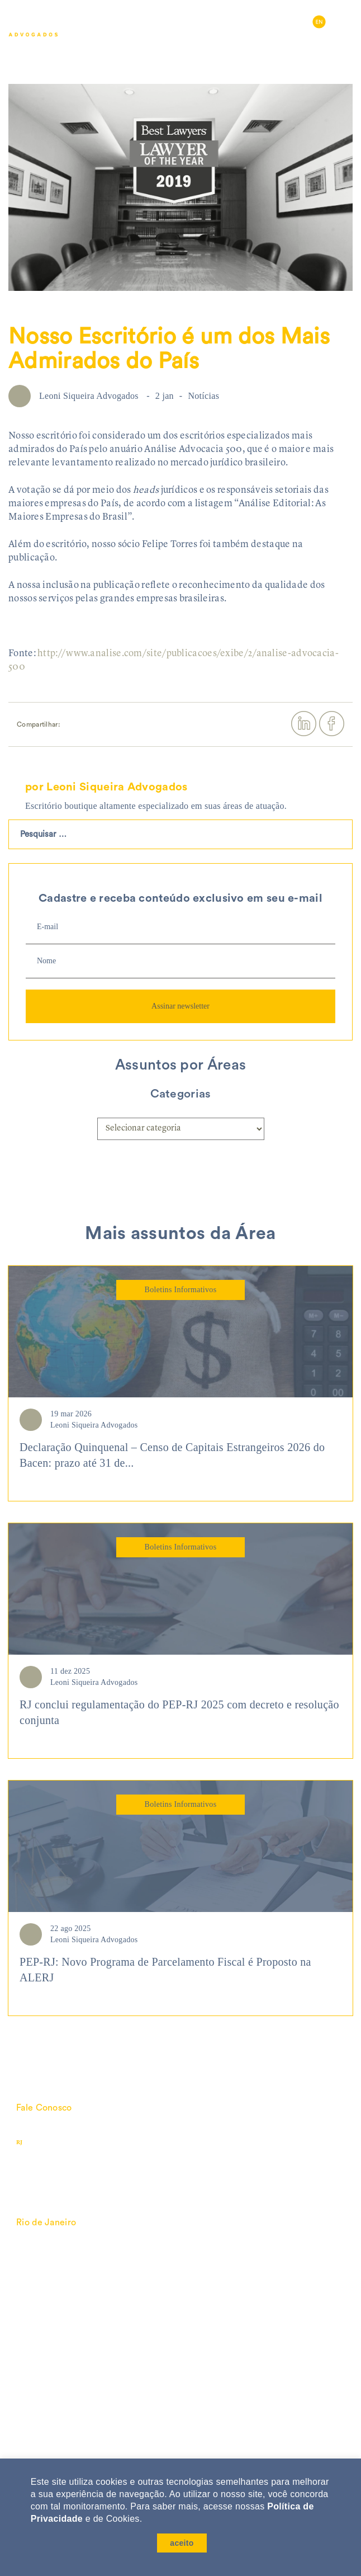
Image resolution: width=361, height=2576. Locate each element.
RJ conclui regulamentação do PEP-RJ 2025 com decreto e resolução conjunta (179, 1712)
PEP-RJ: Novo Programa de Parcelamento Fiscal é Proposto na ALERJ (165, 1970)
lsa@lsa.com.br (47, 2129)
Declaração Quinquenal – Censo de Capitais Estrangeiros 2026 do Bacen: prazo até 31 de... (172, 1455)
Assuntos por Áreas (180, 1065)
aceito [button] (181, 2543)
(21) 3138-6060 (64, 2141)
